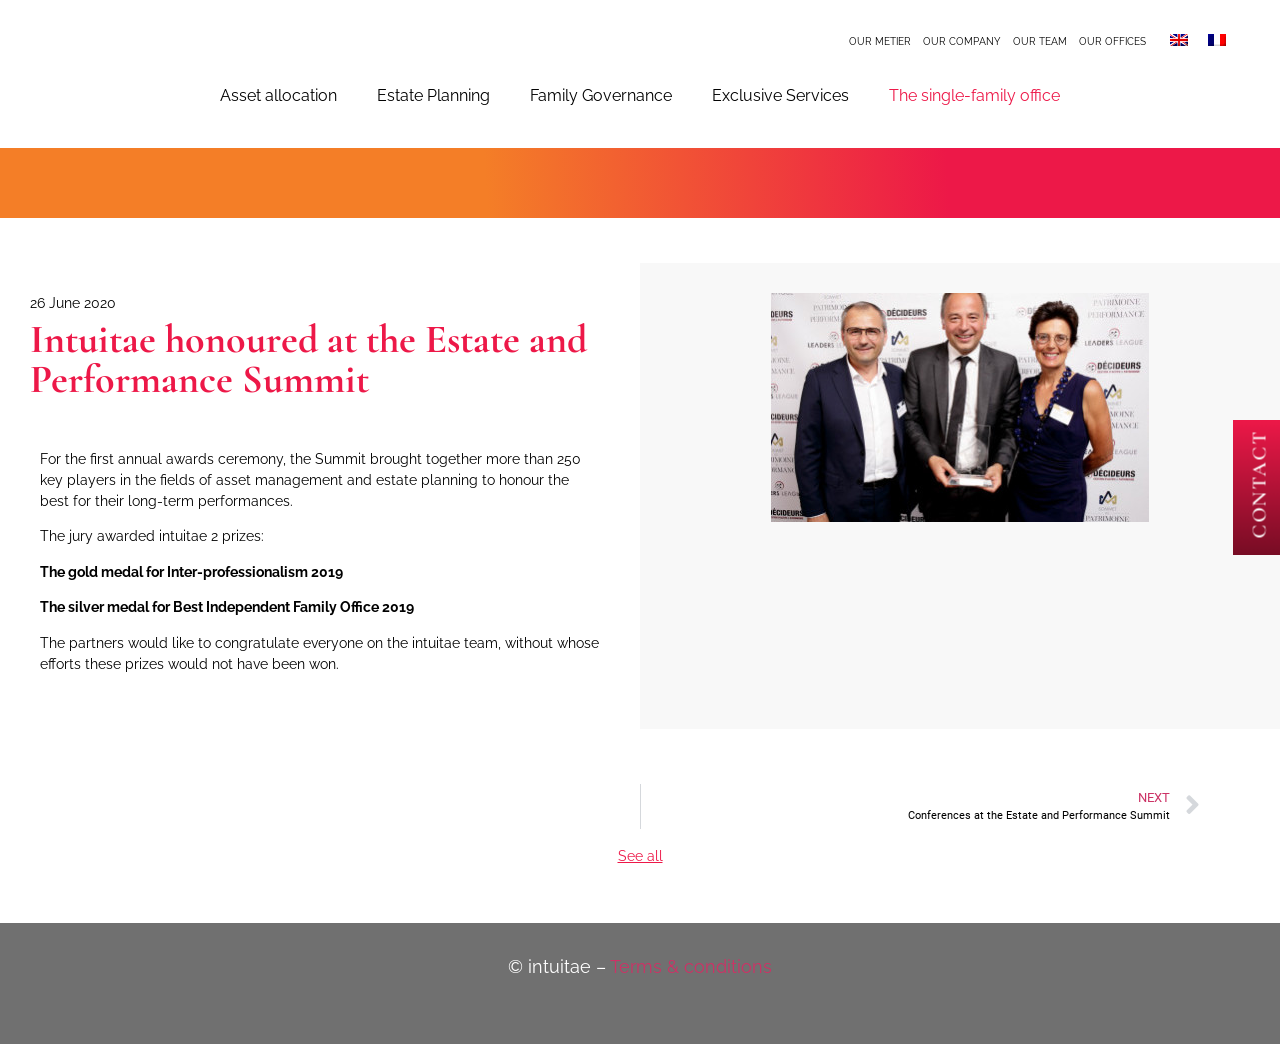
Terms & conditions (691, 966)
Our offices (1112, 41)
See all (640, 856)
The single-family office (974, 95)
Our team (1040, 41)
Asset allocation (278, 95)
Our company (962, 41)
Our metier (880, 41)
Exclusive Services (780, 95)
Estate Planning (433, 95)
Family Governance (601, 95)
